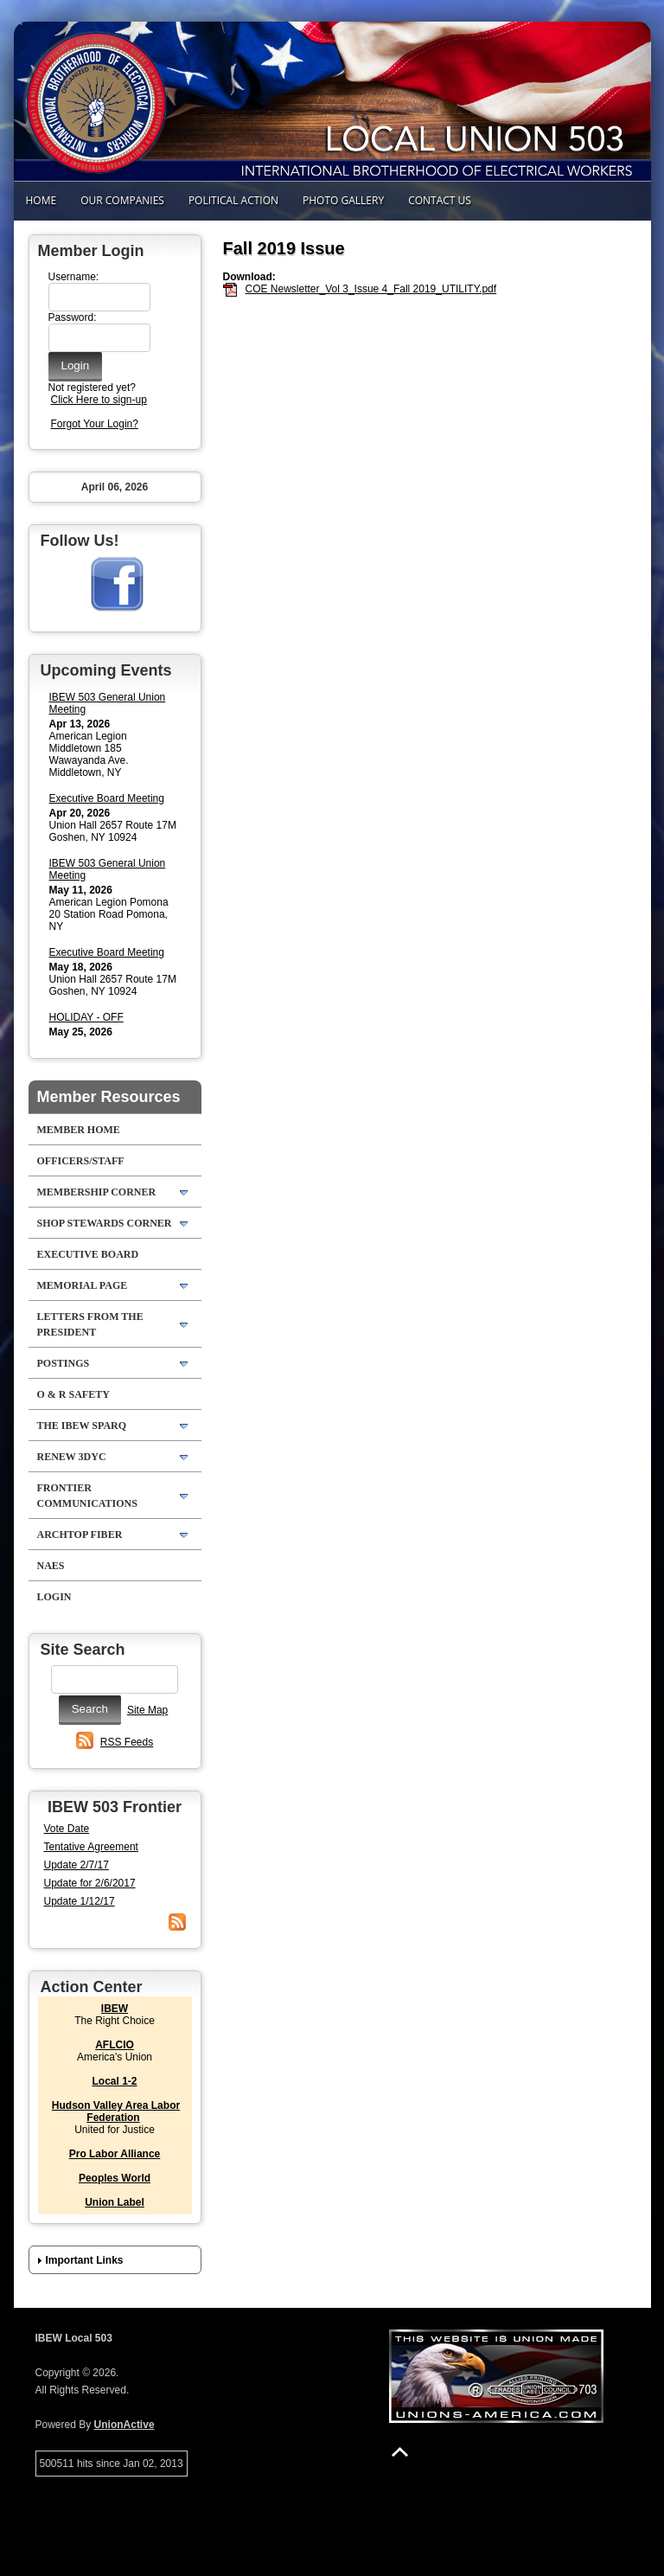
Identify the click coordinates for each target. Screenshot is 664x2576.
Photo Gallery (343, 200)
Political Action (233, 200)
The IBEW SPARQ (82, 1425)
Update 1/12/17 (79, 1901)
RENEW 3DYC (71, 1457)
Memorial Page (82, 1285)
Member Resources (109, 1096)
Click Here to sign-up (99, 400)
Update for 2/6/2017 (90, 1883)
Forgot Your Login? (94, 424)
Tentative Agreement (91, 1847)
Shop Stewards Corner (104, 1223)
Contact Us (439, 200)
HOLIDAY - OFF (86, 1017)
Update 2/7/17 (76, 1865)
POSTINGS (63, 1363)
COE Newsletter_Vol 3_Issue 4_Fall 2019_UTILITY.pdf (371, 289)
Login (54, 1597)
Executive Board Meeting (106, 798)
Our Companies (122, 200)
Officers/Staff (80, 1161)
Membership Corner (96, 1192)
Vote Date (67, 1829)
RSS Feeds (126, 1742)
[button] (115, 2259)
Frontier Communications (87, 1495)
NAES (51, 1566)
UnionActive (124, 2425)
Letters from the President (90, 1324)
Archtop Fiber (80, 1534)
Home (41, 200)
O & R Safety (73, 1394)
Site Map (147, 1710)
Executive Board (88, 1254)
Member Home (78, 1130)
